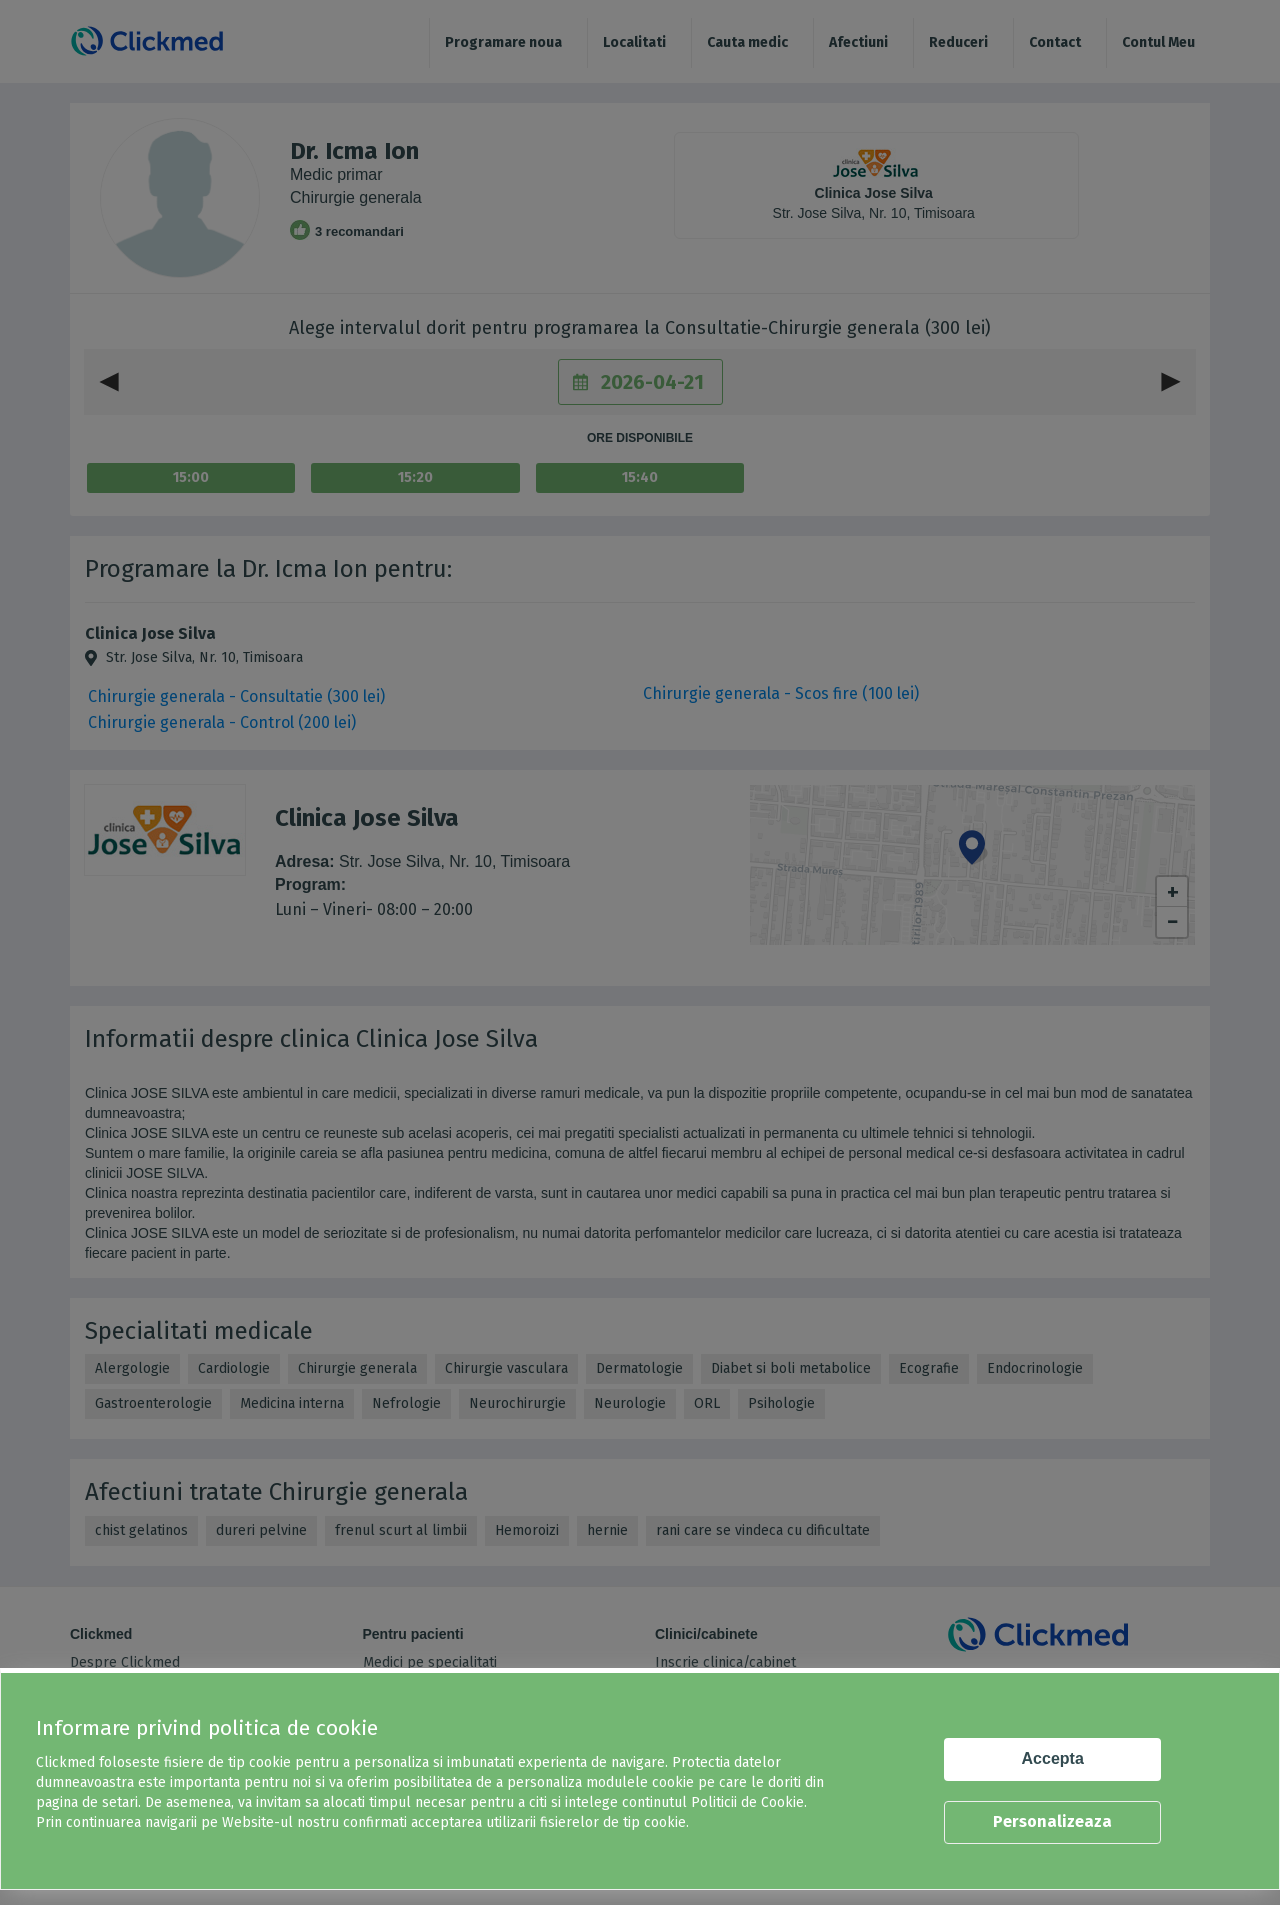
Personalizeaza (1052, 1821)
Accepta (1053, 1758)
